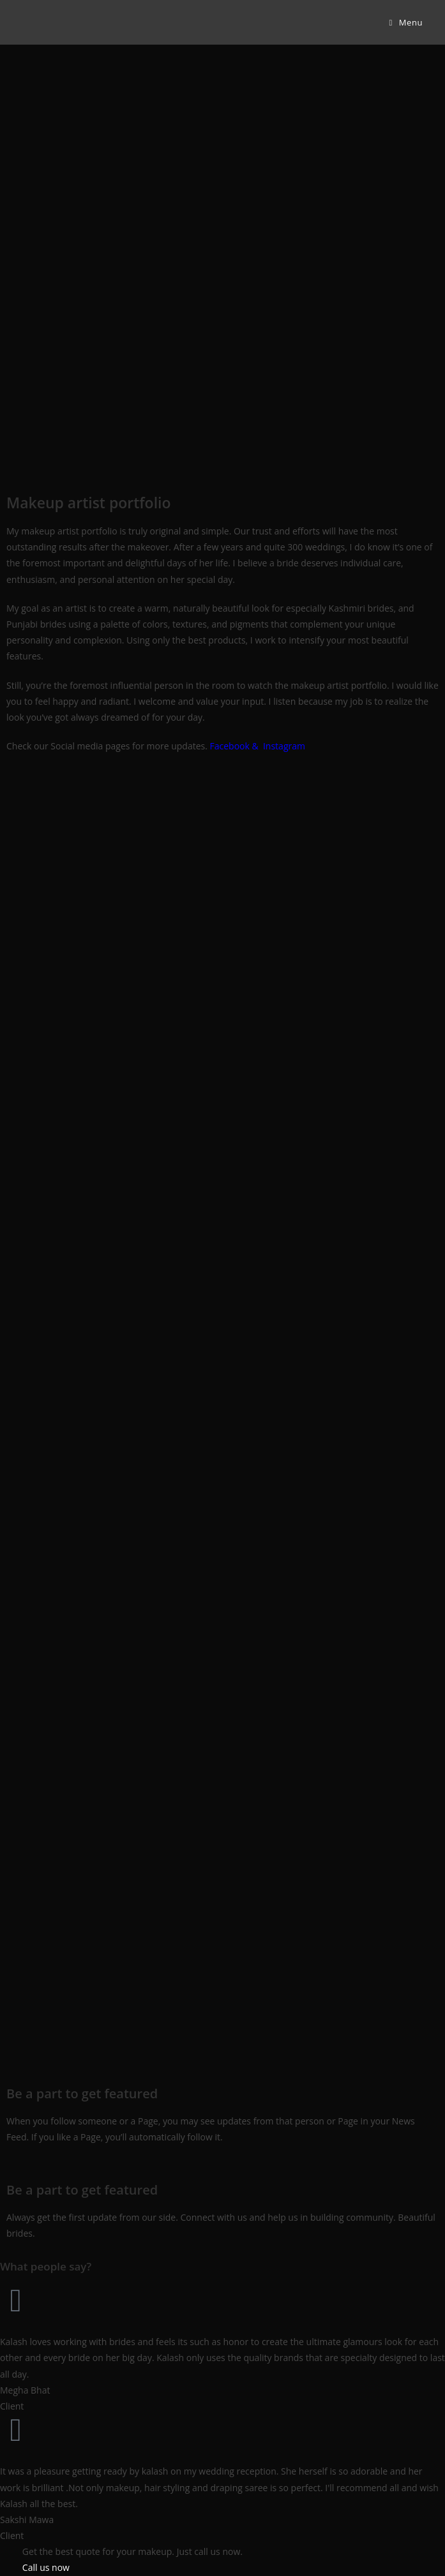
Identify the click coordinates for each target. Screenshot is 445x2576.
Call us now (46, 2567)
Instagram (284, 746)
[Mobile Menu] (406, 22)
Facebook (230, 746)
